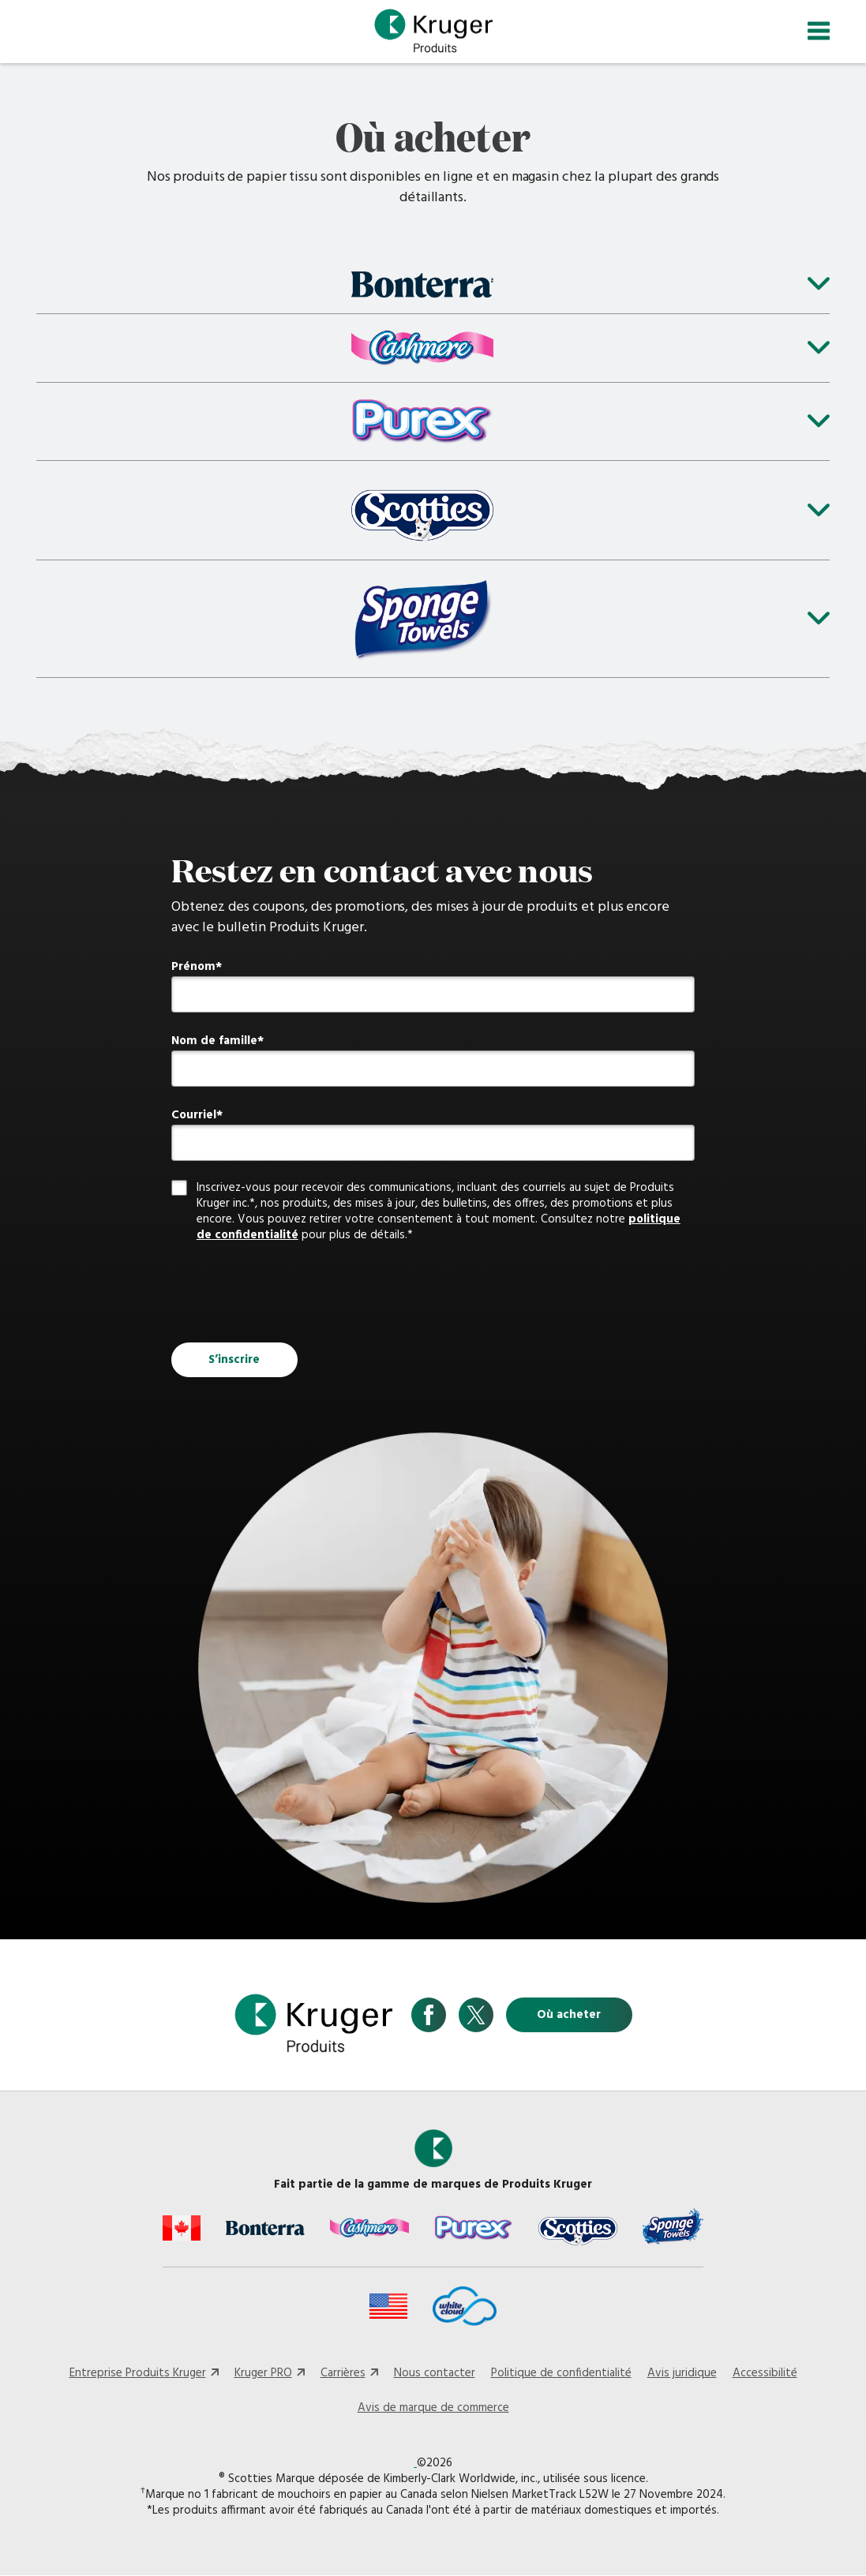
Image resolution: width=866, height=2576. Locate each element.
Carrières (343, 2373)
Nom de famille (214, 1041)
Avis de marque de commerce (433, 2407)
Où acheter (569, 2015)
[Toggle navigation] (819, 30)
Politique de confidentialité (561, 2373)
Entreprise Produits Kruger (137, 2373)
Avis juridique (682, 2373)
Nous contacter (434, 2373)
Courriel (193, 1115)
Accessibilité (765, 2373)
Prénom (193, 967)
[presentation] (291, 1293)
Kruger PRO (263, 2373)
